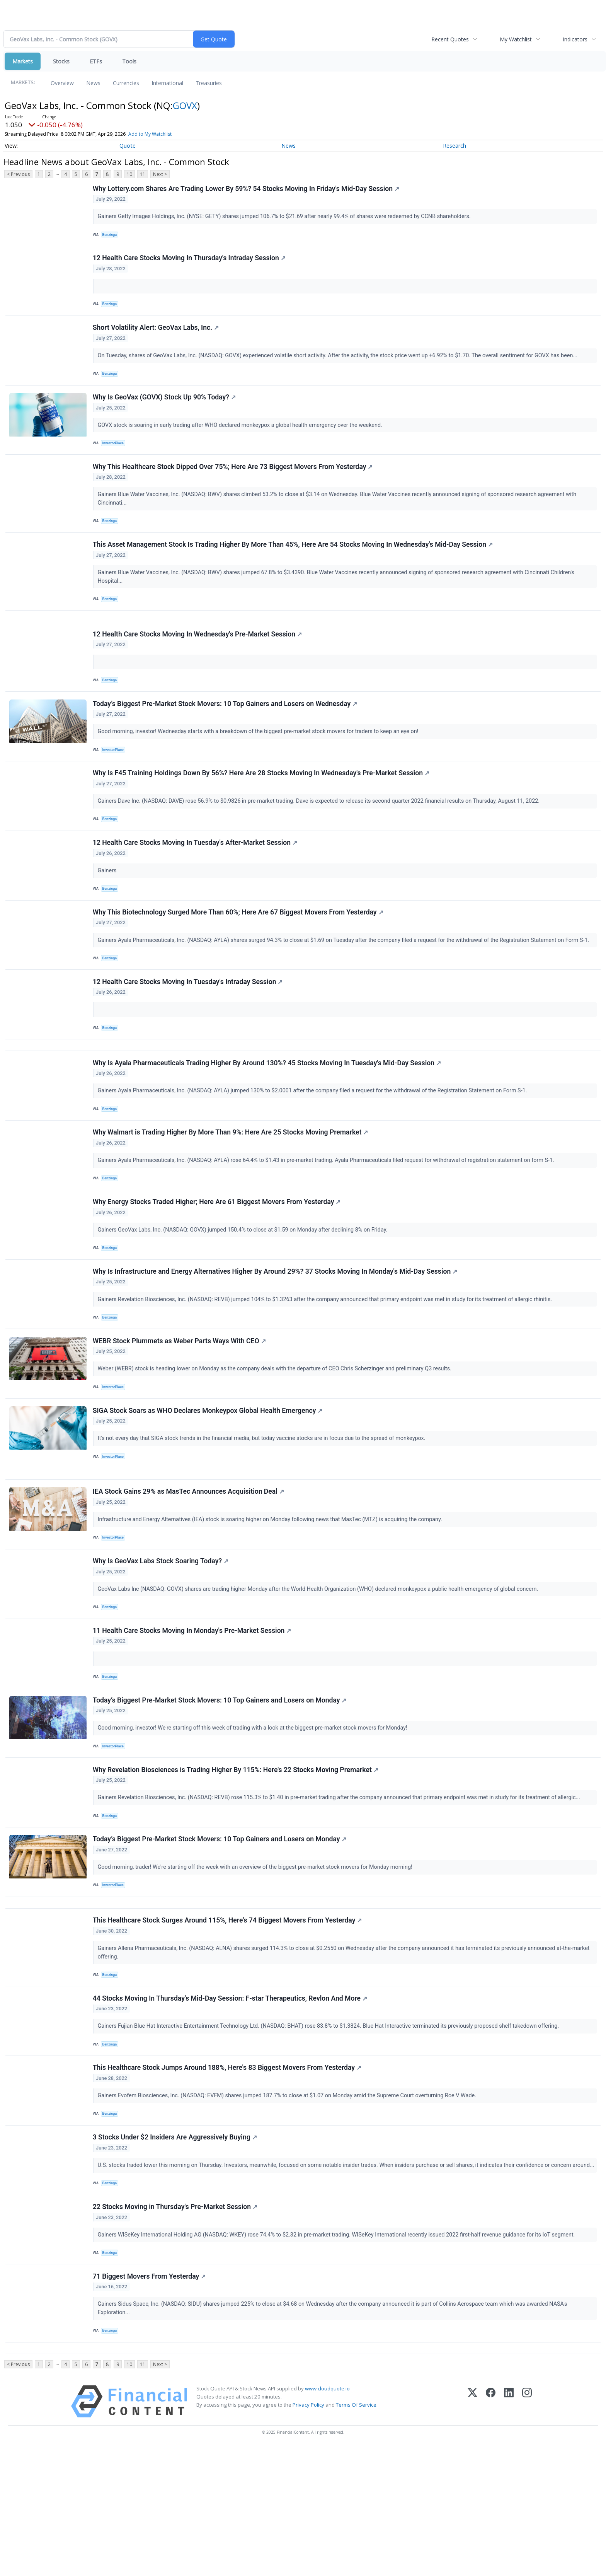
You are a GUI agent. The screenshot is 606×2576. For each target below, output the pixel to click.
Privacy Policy (308, 2533)
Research (454, 145)
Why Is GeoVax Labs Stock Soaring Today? (161, 1638)
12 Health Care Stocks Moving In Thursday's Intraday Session (190, 262)
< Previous (18, 174)
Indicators (575, 39)
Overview (62, 83)
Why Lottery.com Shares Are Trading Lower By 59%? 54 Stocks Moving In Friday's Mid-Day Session (247, 189)
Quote (127, 145)
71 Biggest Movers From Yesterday (150, 2400)
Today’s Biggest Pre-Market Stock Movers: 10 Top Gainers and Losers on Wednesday (226, 732)
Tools (129, 61)
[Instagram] (527, 2530)
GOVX (185, 105)
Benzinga (111, 236)
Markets (22, 61)
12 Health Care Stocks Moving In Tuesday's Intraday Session (189, 1024)
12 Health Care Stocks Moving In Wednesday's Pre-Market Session (198, 659)
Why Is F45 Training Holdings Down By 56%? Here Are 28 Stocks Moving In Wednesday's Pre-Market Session (262, 805)
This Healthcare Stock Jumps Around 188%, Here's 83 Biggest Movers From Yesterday (228, 2172)
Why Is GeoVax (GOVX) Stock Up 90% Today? (165, 409)
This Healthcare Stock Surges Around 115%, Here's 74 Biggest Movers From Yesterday (228, 2018)
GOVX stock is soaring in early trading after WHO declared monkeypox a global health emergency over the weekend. (242, 436)
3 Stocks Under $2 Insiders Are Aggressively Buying (176, 2245)
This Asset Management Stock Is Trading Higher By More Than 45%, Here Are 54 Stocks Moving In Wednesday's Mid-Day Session (294, 563)
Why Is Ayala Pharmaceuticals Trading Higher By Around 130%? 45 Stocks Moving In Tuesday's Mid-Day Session (268, 1112)
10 (129, 174)
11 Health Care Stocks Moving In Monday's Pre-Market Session (193, 1711)
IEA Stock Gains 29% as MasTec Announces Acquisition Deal (189, 1564)
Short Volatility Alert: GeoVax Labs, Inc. (157, 335)
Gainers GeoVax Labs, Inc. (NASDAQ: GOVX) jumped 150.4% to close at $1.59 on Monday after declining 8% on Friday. (244, 1286)
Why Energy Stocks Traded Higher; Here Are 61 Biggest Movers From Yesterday (218, 1258)
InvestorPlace (115, 455)
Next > (160, 174)
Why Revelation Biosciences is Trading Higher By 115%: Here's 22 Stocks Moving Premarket (236, 1857)
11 (142, 174)
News (93, 83)
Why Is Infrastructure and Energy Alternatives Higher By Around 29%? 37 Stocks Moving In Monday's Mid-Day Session (276, 1331)
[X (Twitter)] (472, 2530)
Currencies (126, 83)
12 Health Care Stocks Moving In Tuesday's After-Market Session (196, 878)
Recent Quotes (450, 39)
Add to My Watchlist (150, 134)
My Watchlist (516, 39)
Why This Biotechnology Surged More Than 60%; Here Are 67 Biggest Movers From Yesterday (239, 951)
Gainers (109, 906)
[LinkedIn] (509, 2530)
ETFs (96, 61)
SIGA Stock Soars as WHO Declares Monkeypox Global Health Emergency (208, 1477)
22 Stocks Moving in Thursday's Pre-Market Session (176, 2326)
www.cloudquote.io (327, 2517)
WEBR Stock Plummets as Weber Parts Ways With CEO (180, 1404)
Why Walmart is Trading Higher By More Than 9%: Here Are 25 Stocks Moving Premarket (231, 1185)
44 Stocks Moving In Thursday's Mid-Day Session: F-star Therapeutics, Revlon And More (231, 2099)
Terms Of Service (356, 2533)
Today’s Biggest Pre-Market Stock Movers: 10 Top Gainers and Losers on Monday (220, 1784)
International (167, 83)
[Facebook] (491, 2530)
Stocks (61, 61)
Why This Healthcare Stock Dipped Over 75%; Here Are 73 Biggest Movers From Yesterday (234, 482)
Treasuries (209, 83)
